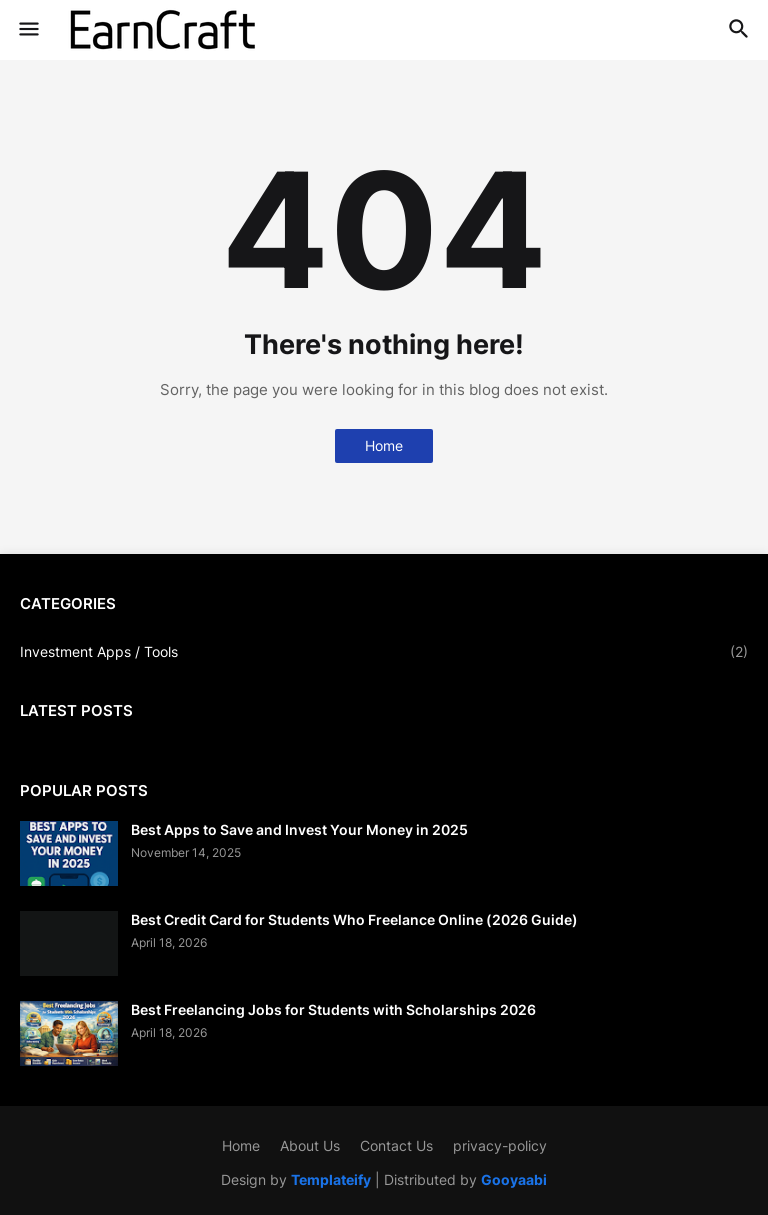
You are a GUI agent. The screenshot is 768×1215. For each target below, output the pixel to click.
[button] (27, 30)
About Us (310, 1145)
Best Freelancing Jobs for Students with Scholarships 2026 (333, 1009)
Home (384, 445)
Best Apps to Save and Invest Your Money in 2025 (299, 829)
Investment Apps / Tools (384, 652)
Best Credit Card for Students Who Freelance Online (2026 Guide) (354, 919)
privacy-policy (500, 1145)
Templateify (331, 1179)
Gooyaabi (514, 1179)
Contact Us (396, 1145)
